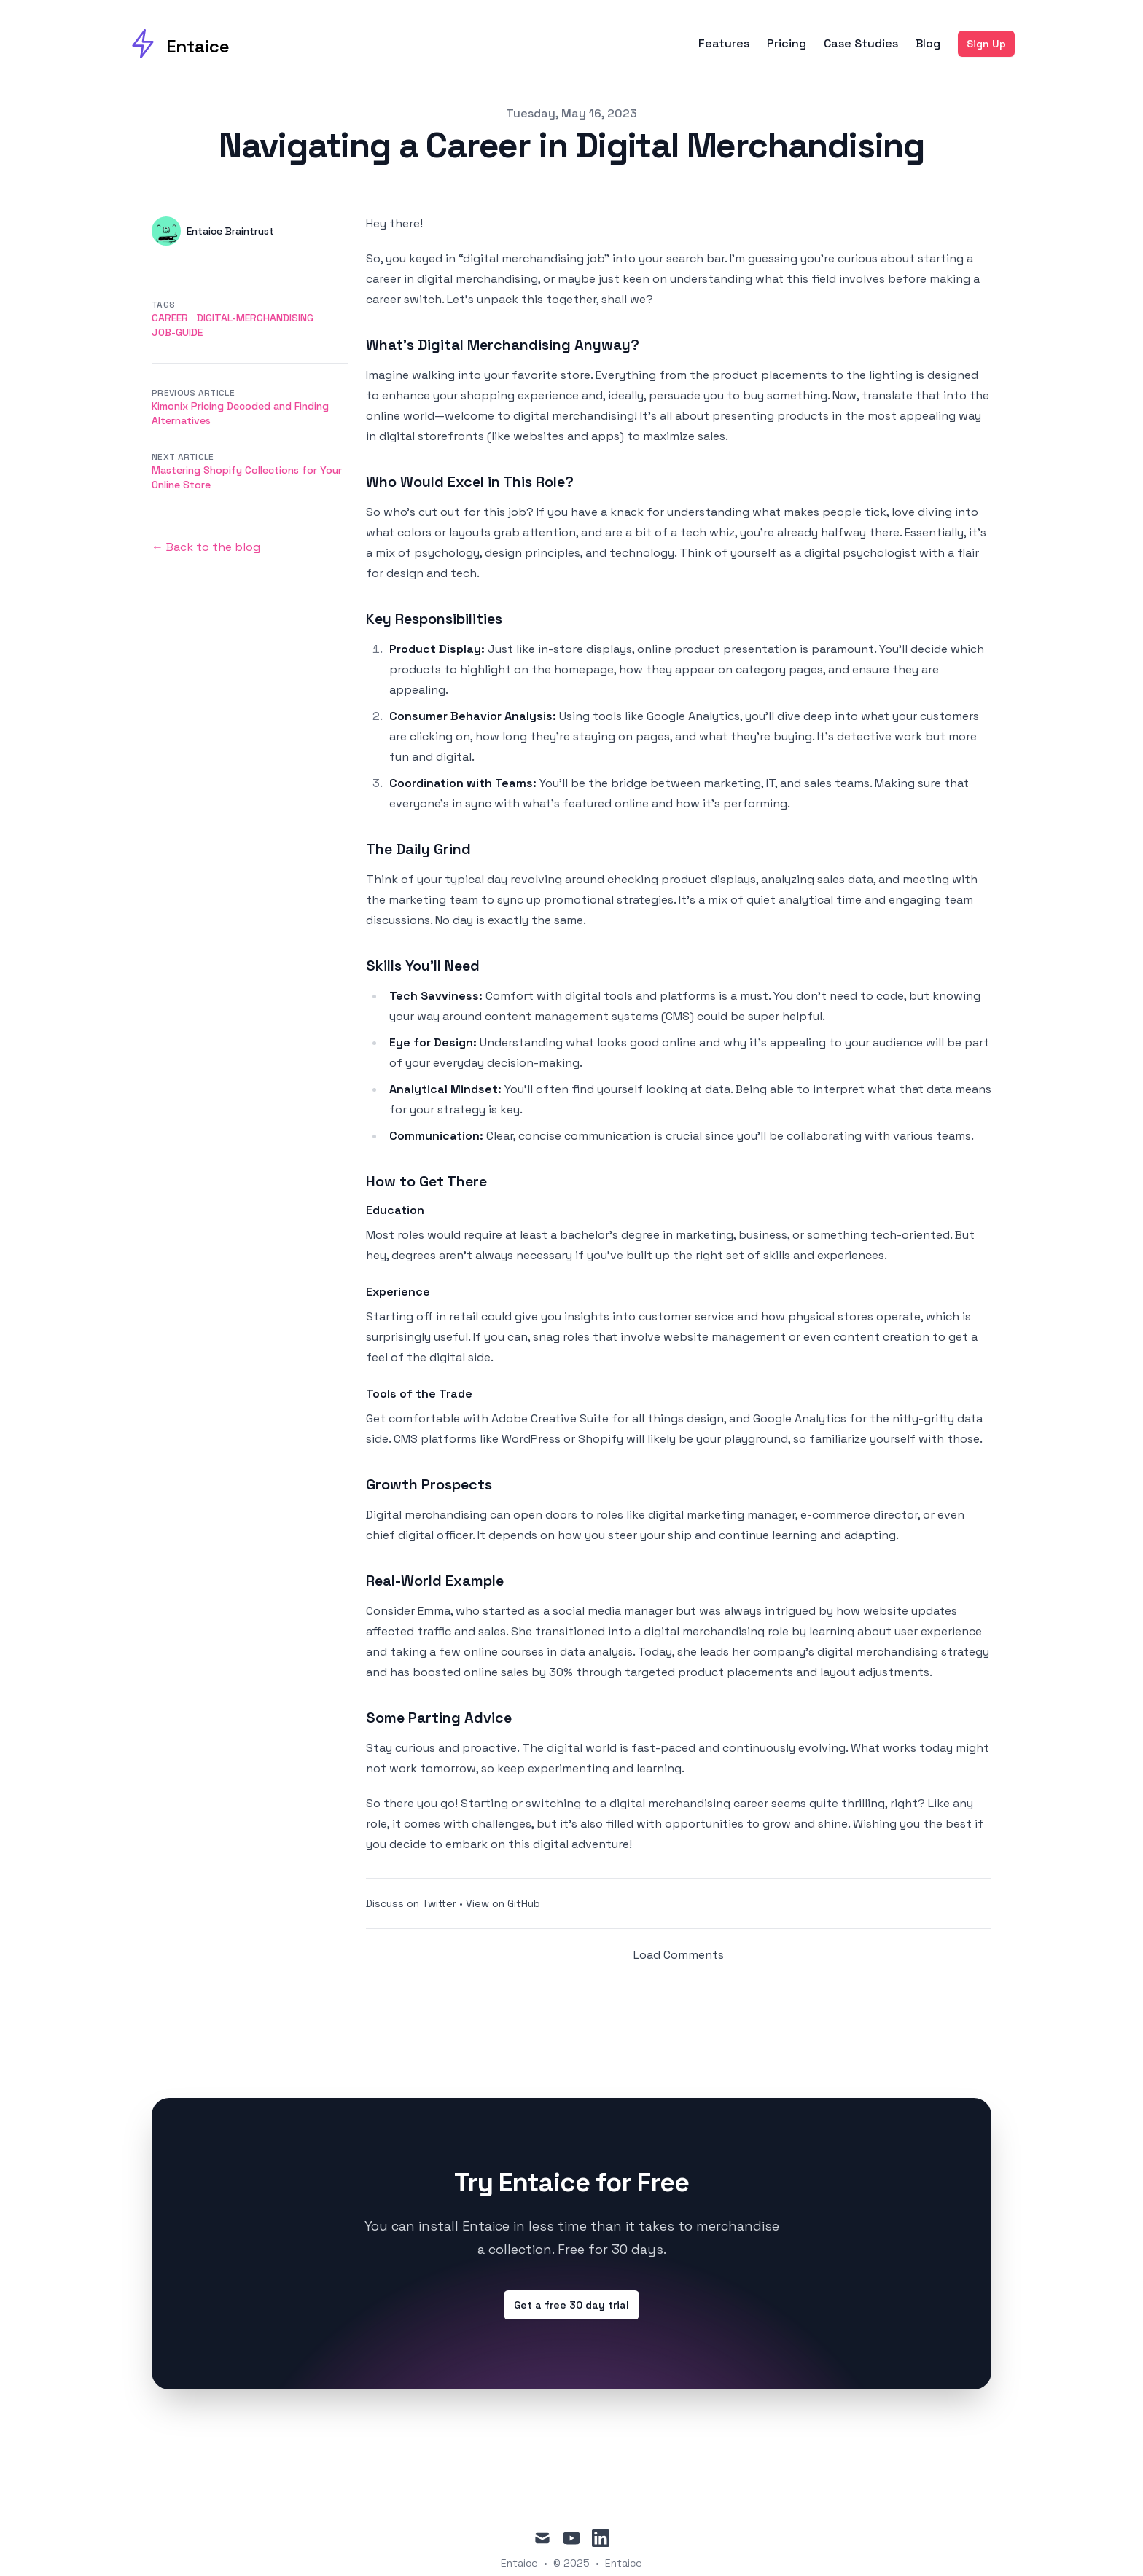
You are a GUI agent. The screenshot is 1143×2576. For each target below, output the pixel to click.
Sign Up (986, 43)
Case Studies (861, 43)
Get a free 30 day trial (571, 2304)
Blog (928, 43)
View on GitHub (503, 1903)
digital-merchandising (255, 317)
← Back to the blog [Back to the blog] (206, 547)
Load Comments (678, 1954)
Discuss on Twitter (411, 1903)
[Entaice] (179, 43)
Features (723, 43)
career (170, 317)
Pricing (786, 43)
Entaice (623, 2562)
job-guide (177, 332)
